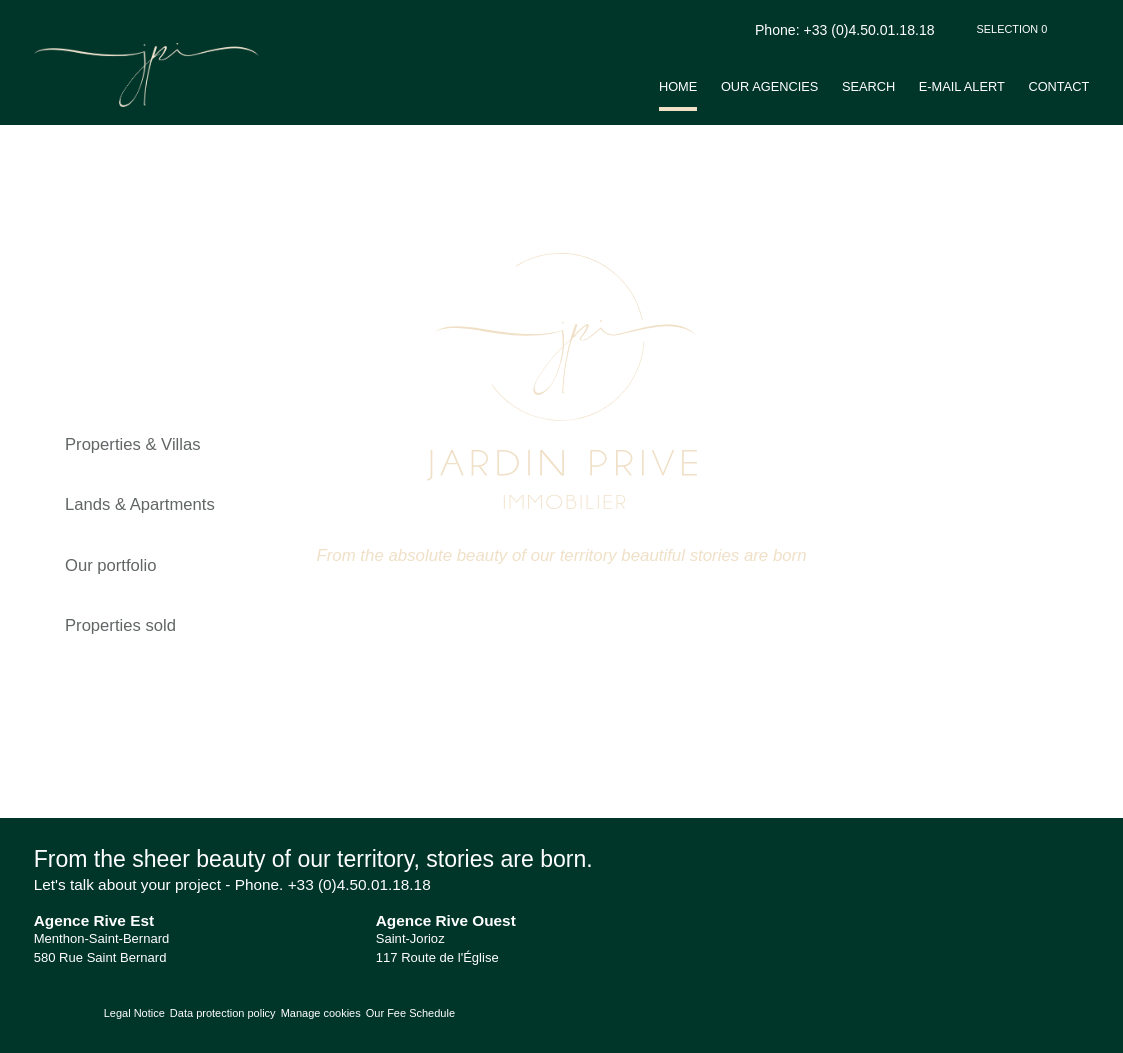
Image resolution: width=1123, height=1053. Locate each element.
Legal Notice (134, 1013)
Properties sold (120, 625)
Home (678, 86)
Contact (1058, 86)
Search (868, 86)
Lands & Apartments (140, 504)
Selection (1012, 29)
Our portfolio (110, 565)
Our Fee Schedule (412, 1013)
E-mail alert (962, 86)
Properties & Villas (133, 444)
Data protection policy (223, 1013)
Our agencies (769, 86)
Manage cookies (321, 1013)
